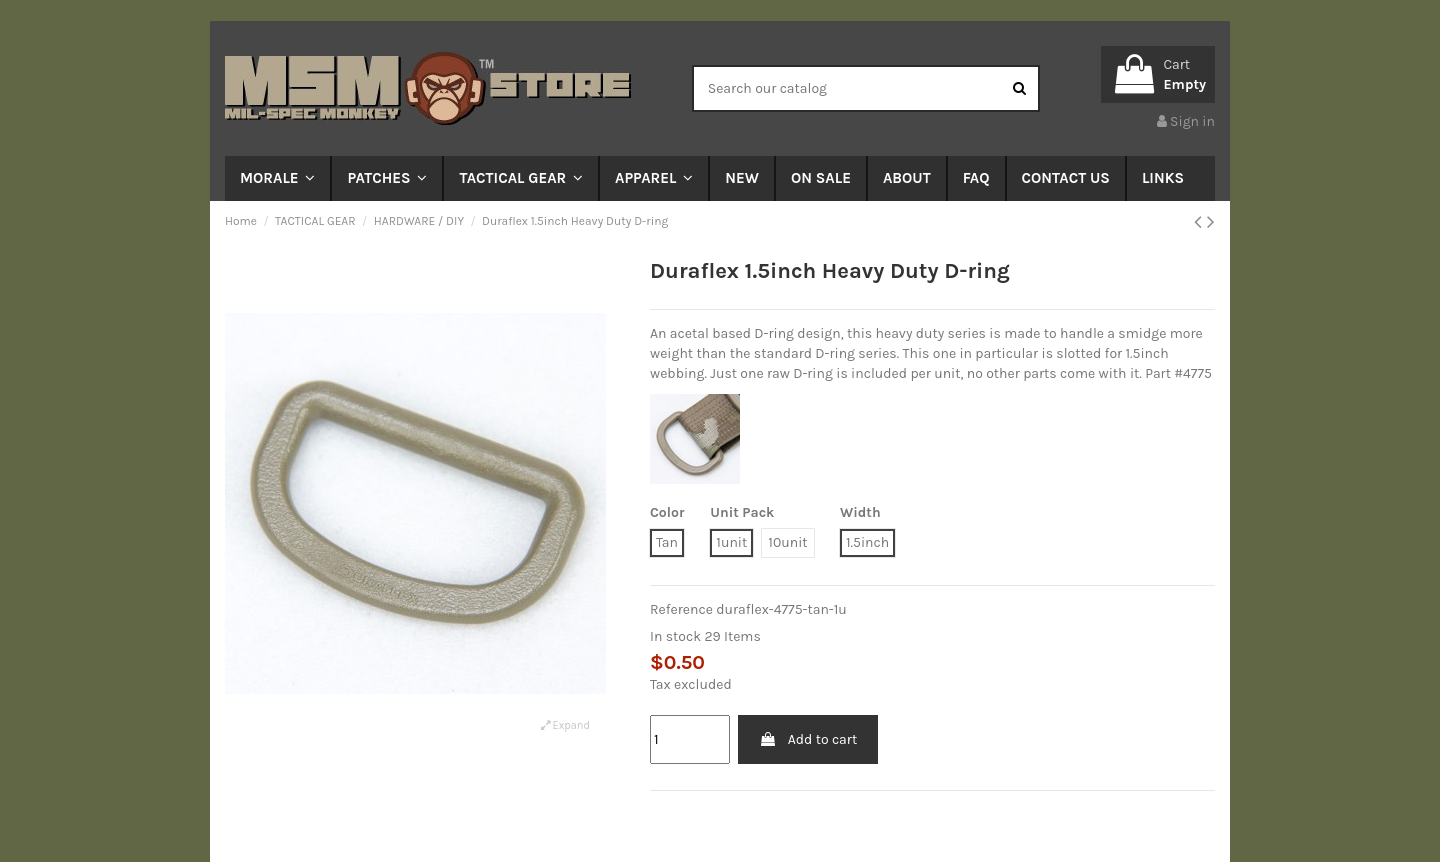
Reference (681, 609)
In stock (675, 636)
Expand (565, 725)
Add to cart (808, 739)
